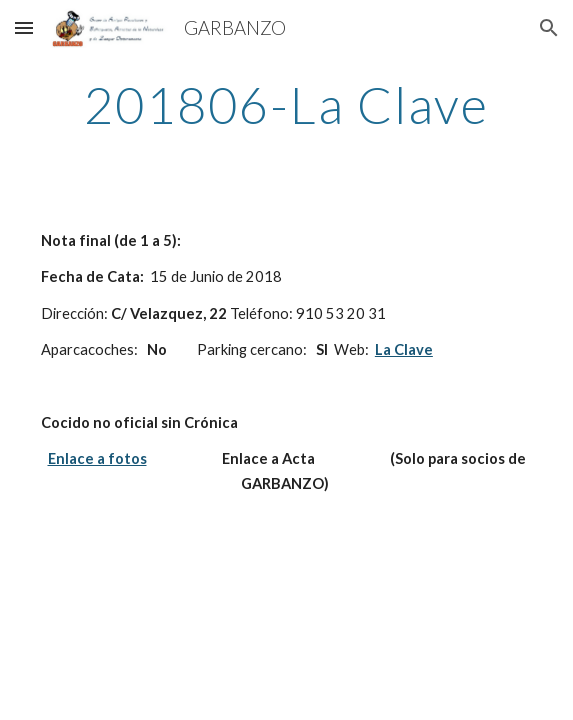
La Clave (404, 349)
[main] (286, 105)
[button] (24, 27)
